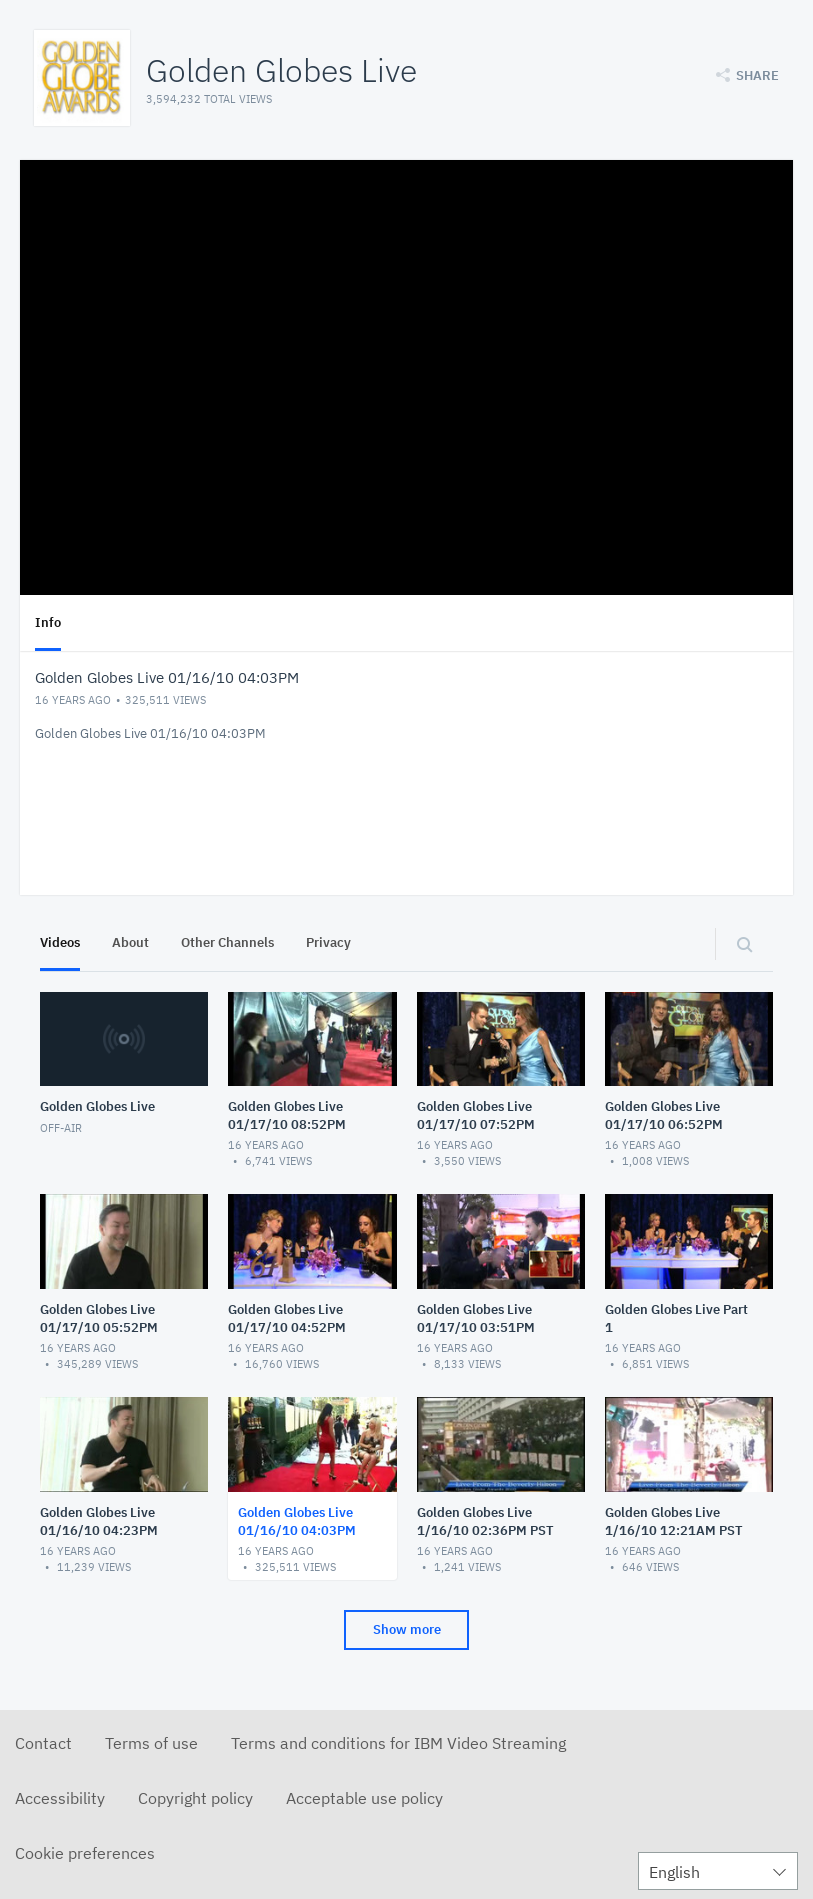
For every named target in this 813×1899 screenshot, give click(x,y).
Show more (407, 1629)
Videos (60, 942)
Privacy (328, 942)
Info (48, 622)
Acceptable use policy (364, 1798)
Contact (43, 1743)
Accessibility (60, 1798)
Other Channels (227, 942)
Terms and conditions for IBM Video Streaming (398, 1743)
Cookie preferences (85, 1853)
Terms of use (151, 1743)
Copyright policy (195, 1798)
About (130, 942)
